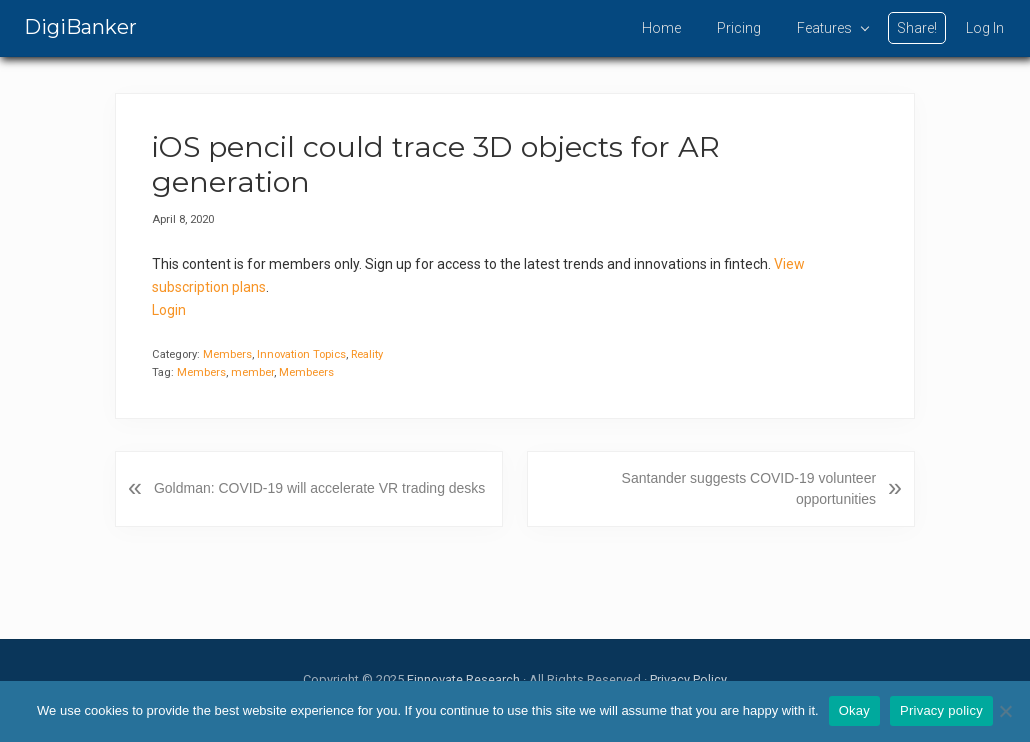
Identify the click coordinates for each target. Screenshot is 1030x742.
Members (227, 354)
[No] (1005, 711)
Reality (367, 354)
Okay (854, 710)
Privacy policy (941, 710)
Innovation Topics (301, 354)
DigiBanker (80, 27)
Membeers (306, 372)
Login (169, 310)
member (252, 372)
